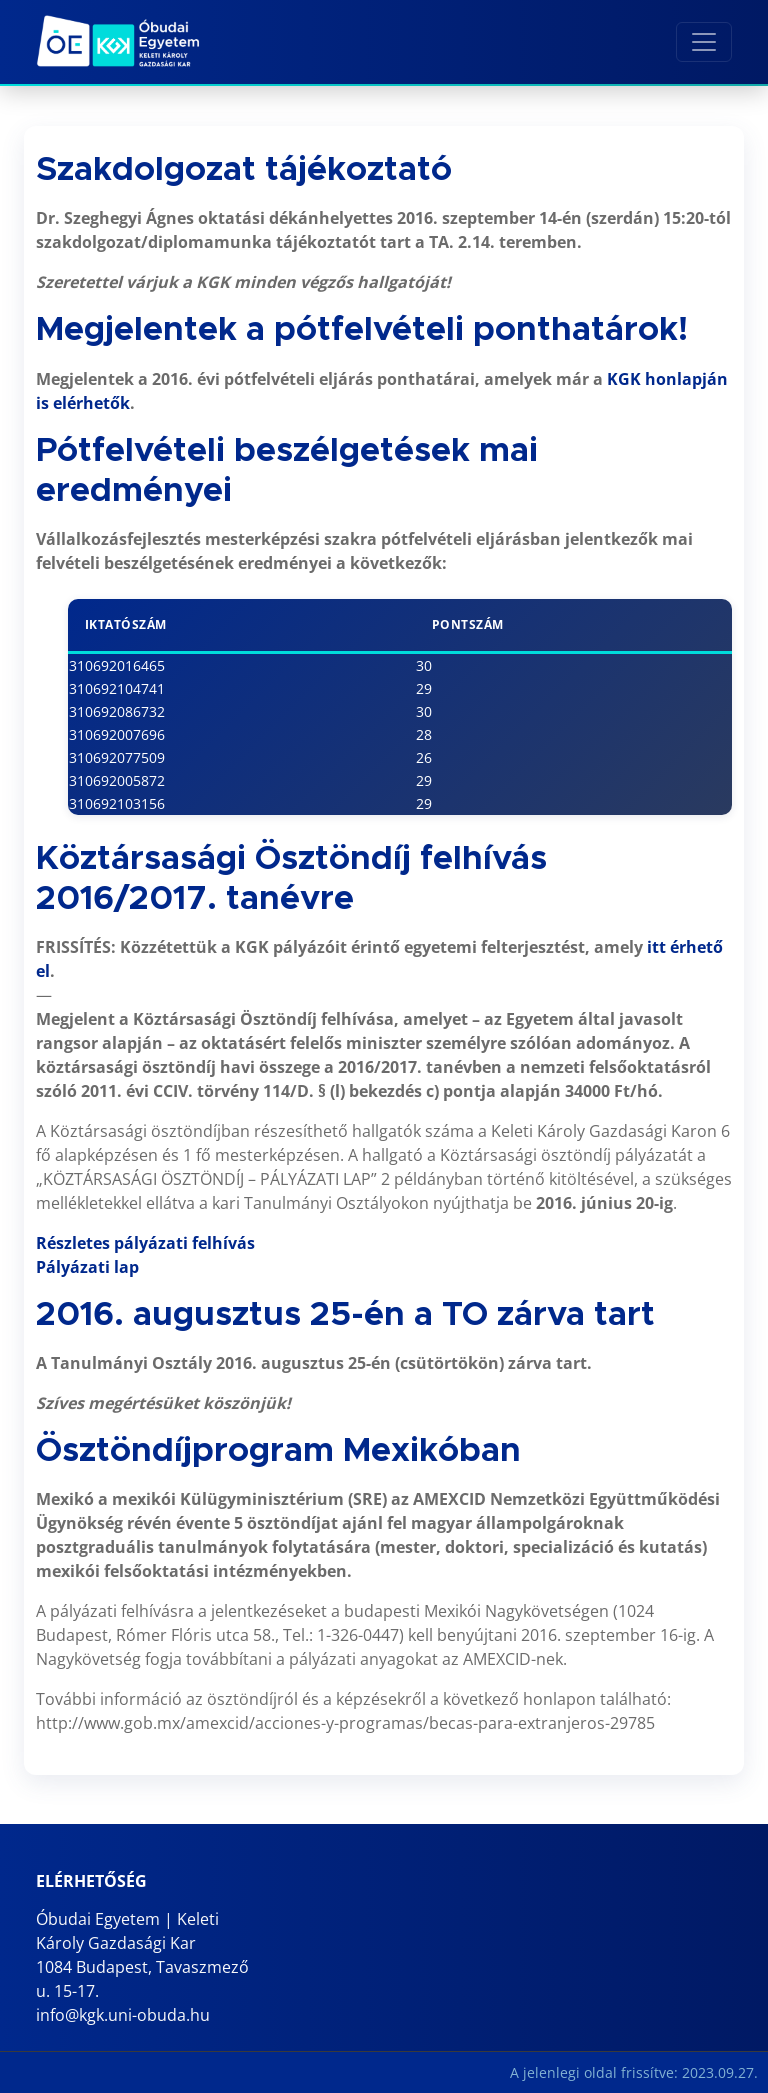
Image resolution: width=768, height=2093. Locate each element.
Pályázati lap (87, 1267)
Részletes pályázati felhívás (145, 1243)
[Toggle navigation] (704, 42)
